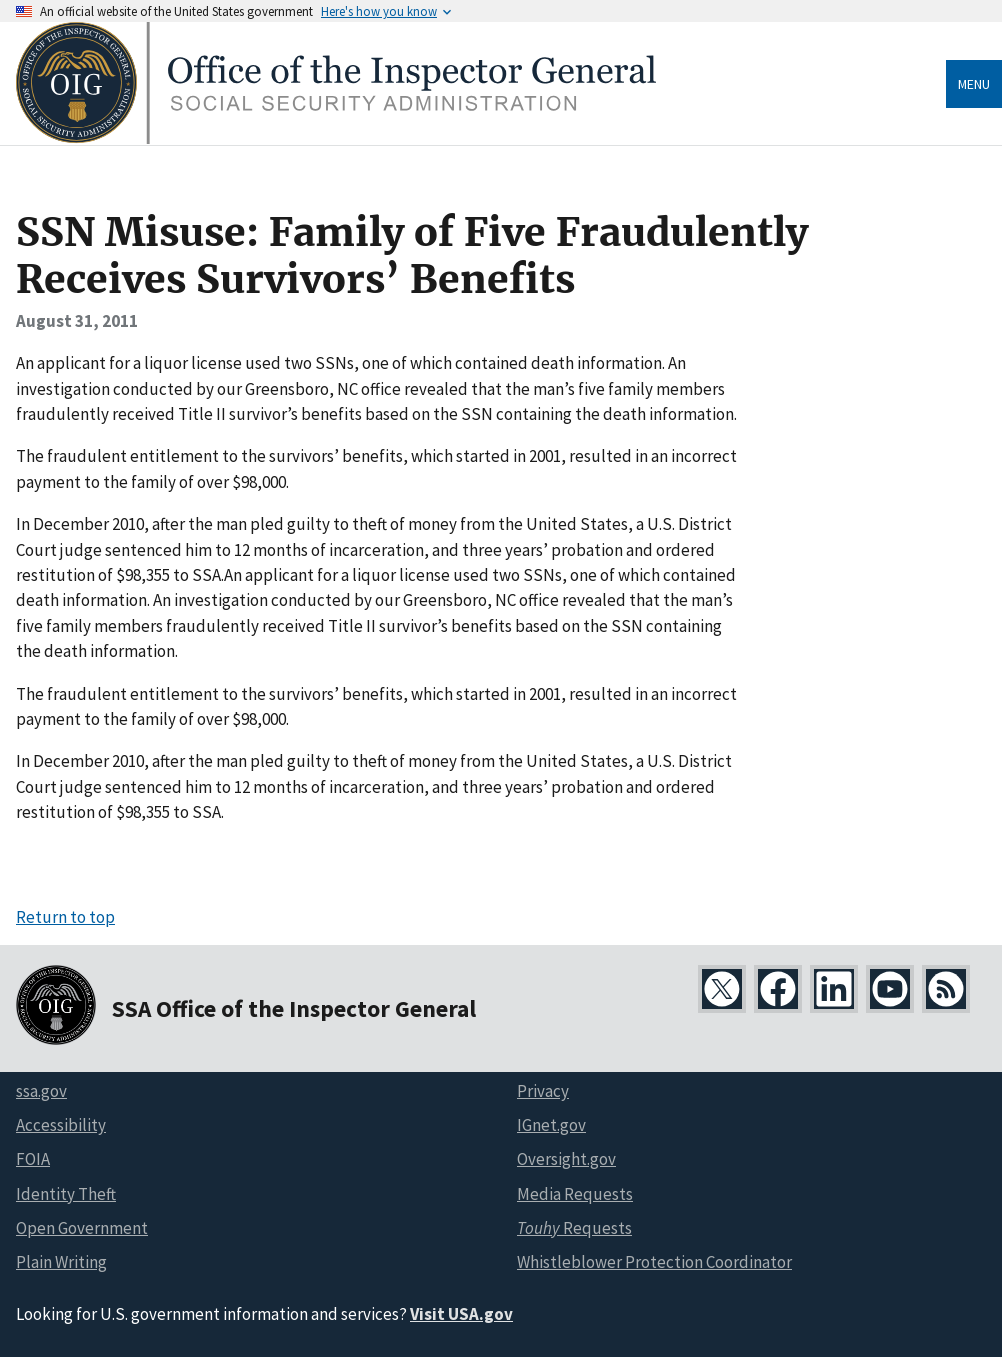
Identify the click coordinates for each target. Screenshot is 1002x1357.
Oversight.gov (566, 1159)
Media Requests (575, 1194)
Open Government (82, 1228)
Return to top (65, 917)
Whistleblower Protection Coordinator (654, 1262)
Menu (974, 84)
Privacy (543, 1091)
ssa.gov (41, 1091)
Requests (574, 1228)
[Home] (336, 138)
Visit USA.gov (461, 1314)
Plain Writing (61, 1262)
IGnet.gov (551, 1125)
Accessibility (61, 1125)
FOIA (33, 1159)
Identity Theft (66, 1194)
